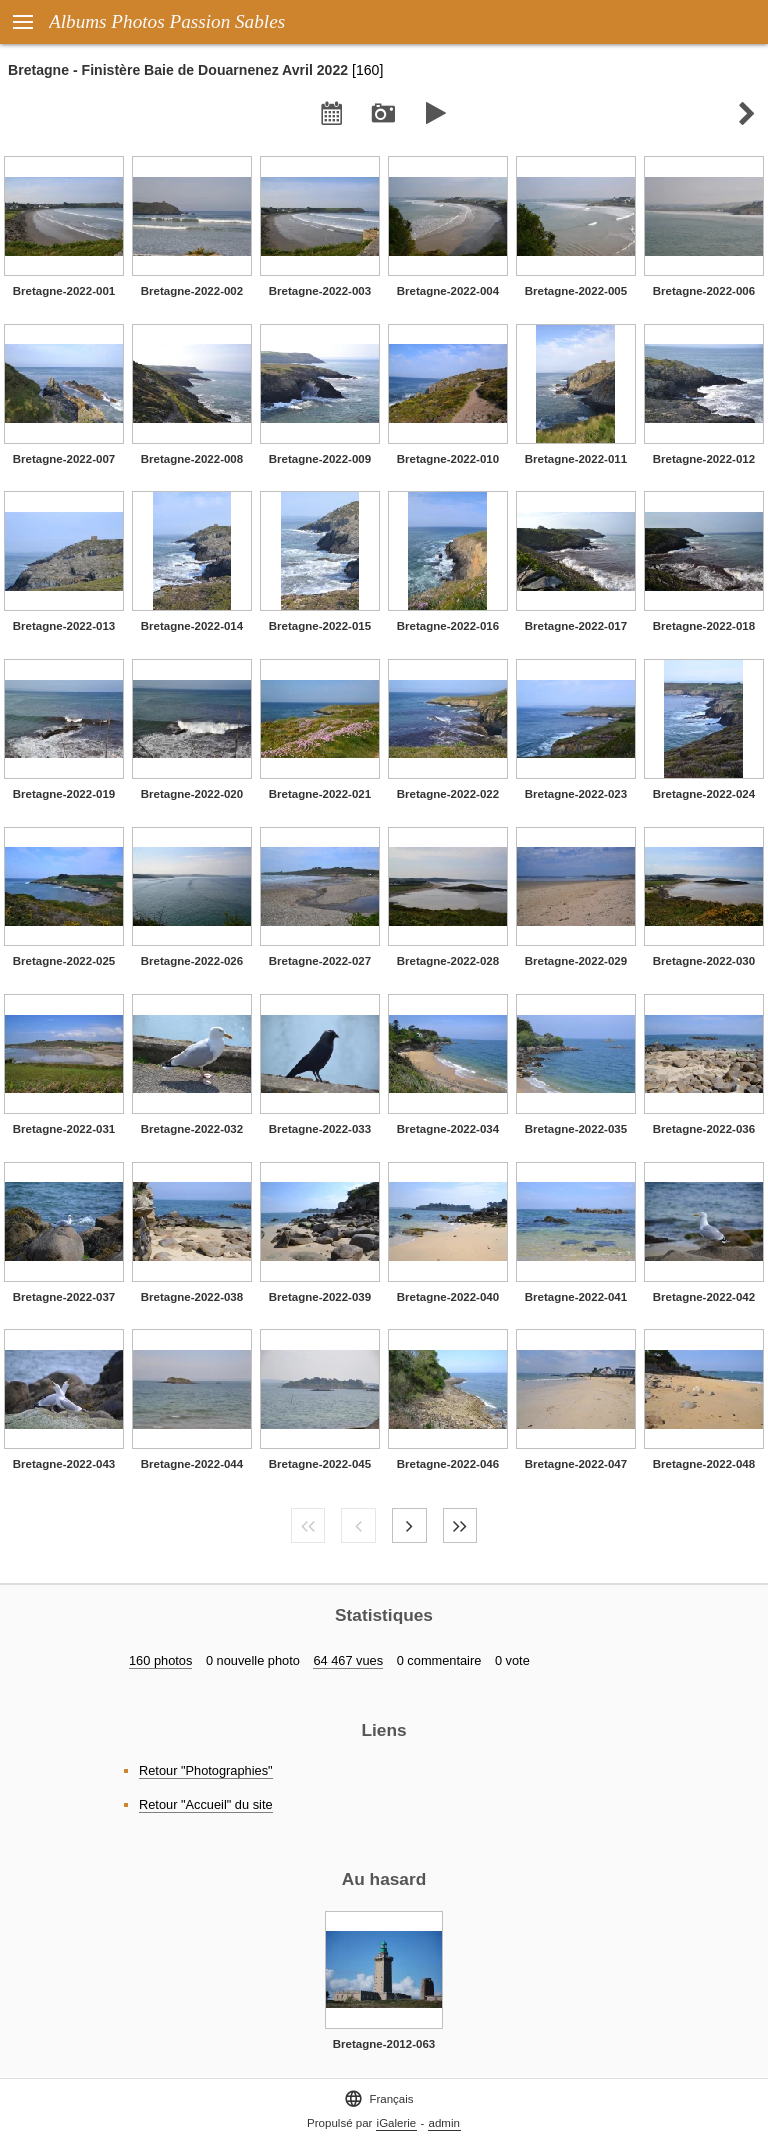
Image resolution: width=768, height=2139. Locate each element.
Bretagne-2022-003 (320, 291)
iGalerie (397, 2123)
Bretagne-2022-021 (320, 794)
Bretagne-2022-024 (704, 794)
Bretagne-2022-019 (64, 794)
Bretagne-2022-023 (576, 794)
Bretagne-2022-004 (448, 291)
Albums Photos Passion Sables (167, 21)
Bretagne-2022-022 (448, 794)
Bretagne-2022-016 (448, 626)
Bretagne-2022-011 (576, 459)
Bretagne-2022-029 (576, 961)
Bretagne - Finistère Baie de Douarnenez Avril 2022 (178, 70)
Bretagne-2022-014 (192, 626)
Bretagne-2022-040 (448, 1297)
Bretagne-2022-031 (64, 1129)
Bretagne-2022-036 (704, 1129)
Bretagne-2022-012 (704, 459)
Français (378, 2098)
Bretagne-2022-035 (576, 1129)
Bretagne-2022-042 (704, 1297)
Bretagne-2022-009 (320, 459)
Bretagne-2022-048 (704, 1464)
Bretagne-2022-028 (448, 961)
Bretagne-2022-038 (192, 1297)
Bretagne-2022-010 (448, 459)
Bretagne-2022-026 (192, 961)
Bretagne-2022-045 (320, 1464)
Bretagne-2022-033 (320, 1129)
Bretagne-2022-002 (192, 291)
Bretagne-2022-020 (192, 794)
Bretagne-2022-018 (704, 626)
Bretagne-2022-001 (64, 291)
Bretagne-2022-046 (448, 1464)
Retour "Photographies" (206, 1770)
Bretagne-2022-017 (576, 626)
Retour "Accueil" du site (206, 1804)
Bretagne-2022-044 (192, 1464)
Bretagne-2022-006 (704, 291)
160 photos (160, 1660)
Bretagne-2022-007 (64, 459)
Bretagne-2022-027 (320, 961)
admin (444, 2123)
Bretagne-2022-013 (64, 626)
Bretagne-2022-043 (64, 1464)
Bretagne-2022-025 (64, 961)
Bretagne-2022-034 (448, 1129)
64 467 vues (348, 1660)
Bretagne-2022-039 (320, 1297)
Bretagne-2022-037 (64, 1297)
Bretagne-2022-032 (192, 1129)
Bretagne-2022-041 (576, 1297)
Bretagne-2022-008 (192, 459)
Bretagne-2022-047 (576, 1464)
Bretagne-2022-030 (704, 961)
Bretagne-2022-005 (576, 291)
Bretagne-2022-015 (320, 626)
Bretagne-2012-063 (384, 2044)
